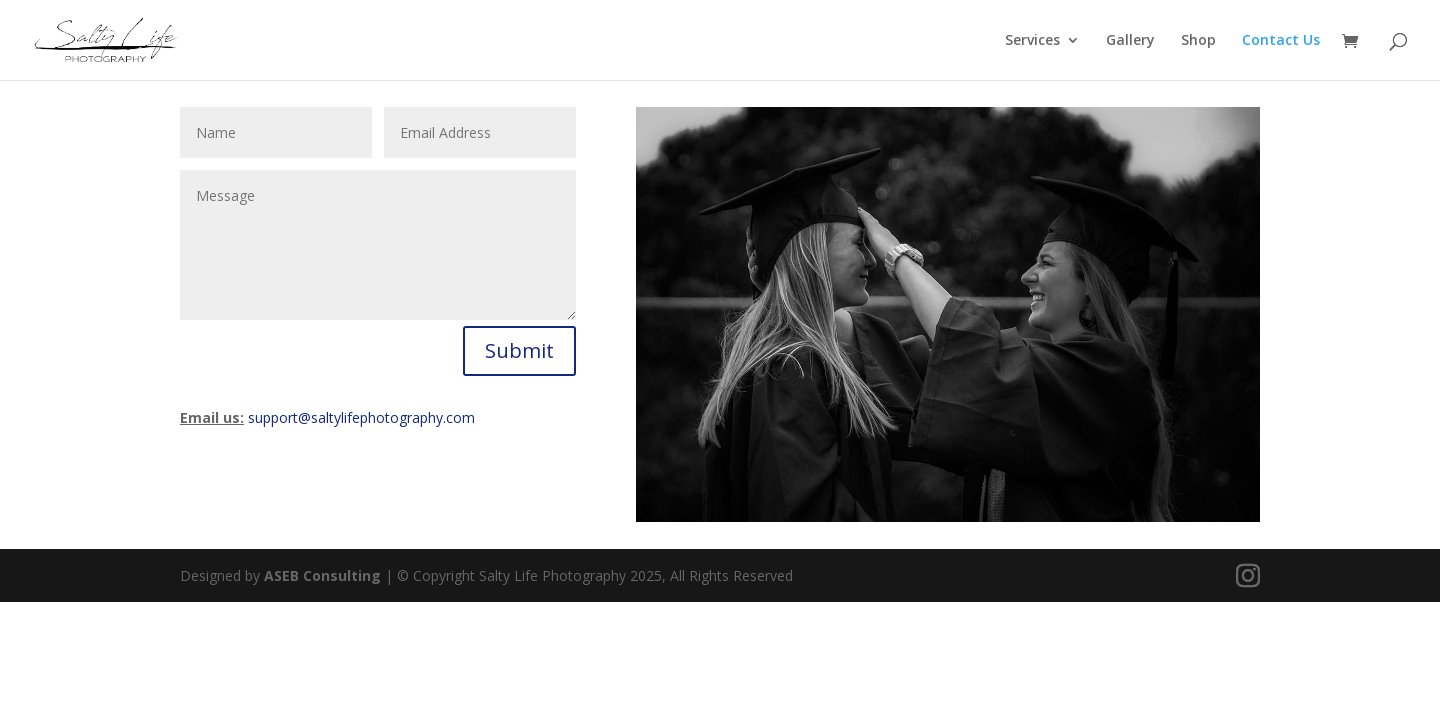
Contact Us (1281, 41)
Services (1032, 41)
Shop (1198, 41)
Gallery (1130, 41)
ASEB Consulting (322, 575)
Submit (519, 350)
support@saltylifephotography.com (361, 417)
